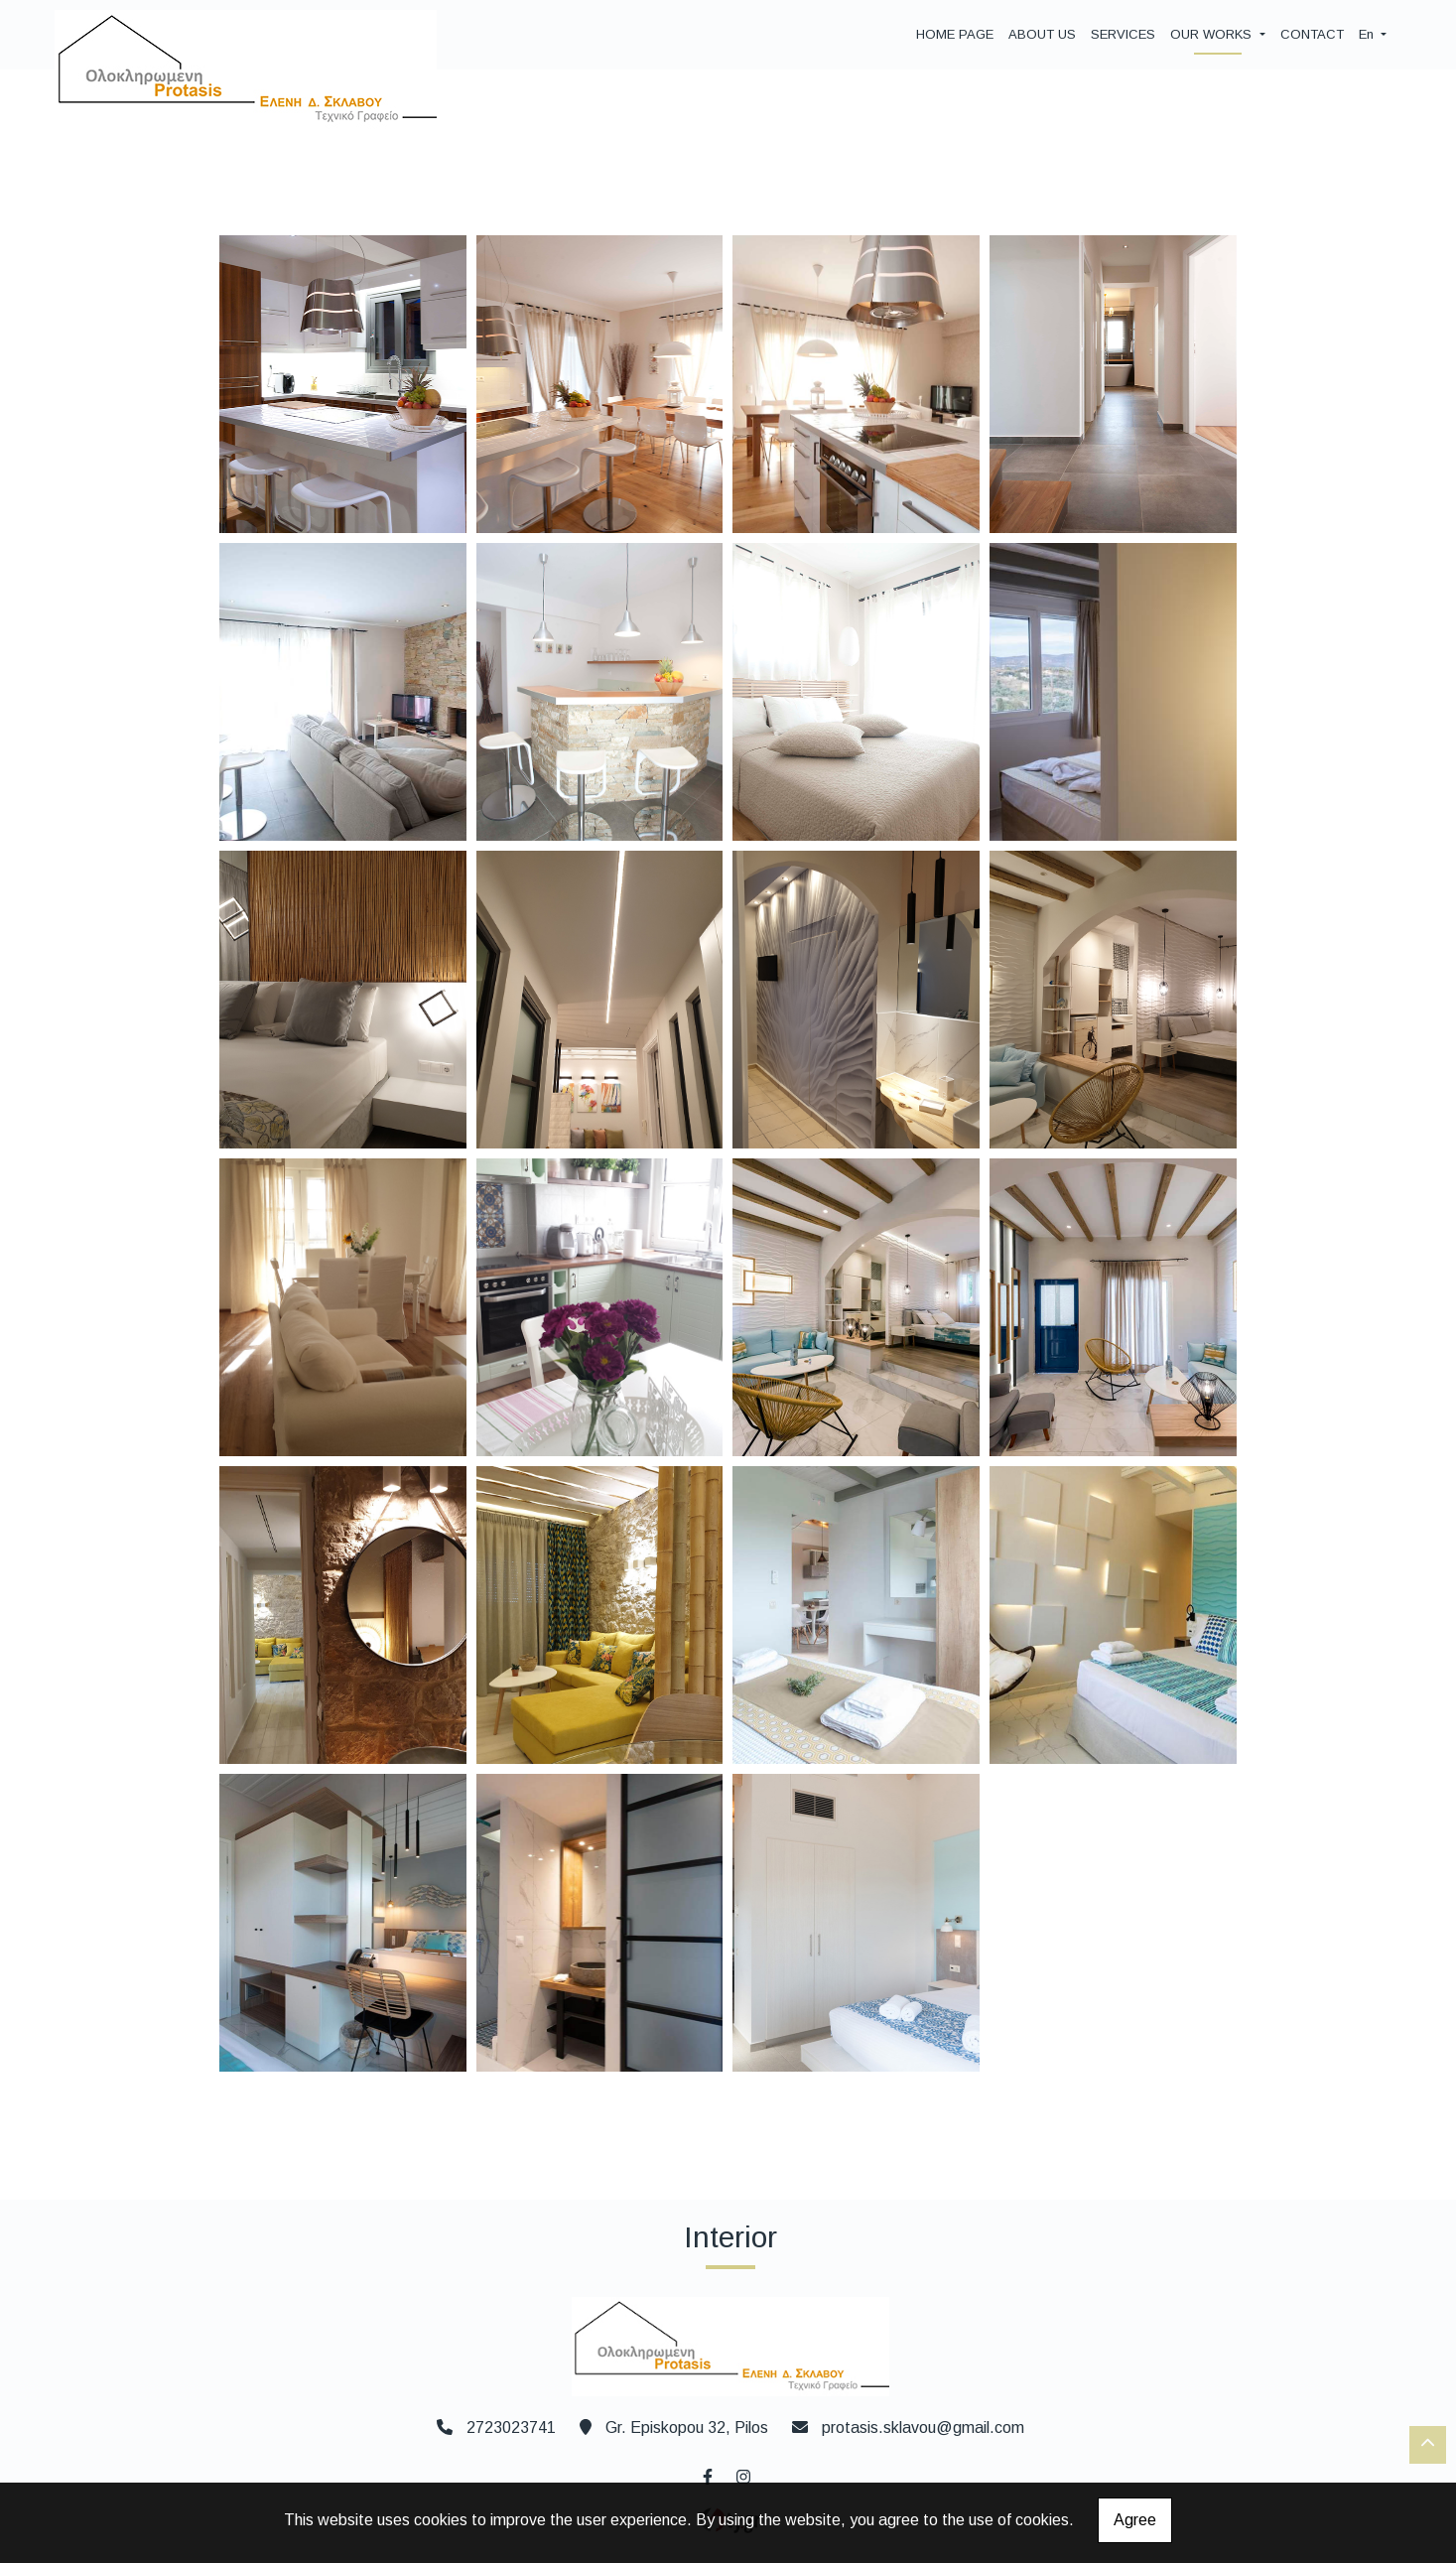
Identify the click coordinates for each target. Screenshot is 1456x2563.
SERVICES (1123, 34)
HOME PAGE (954, 34)
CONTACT (1312, 34)
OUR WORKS (1213, 34)
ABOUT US (1042, 34)
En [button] (1368, 34)
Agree (1135, 2519)
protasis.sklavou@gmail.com (923, 2427)
